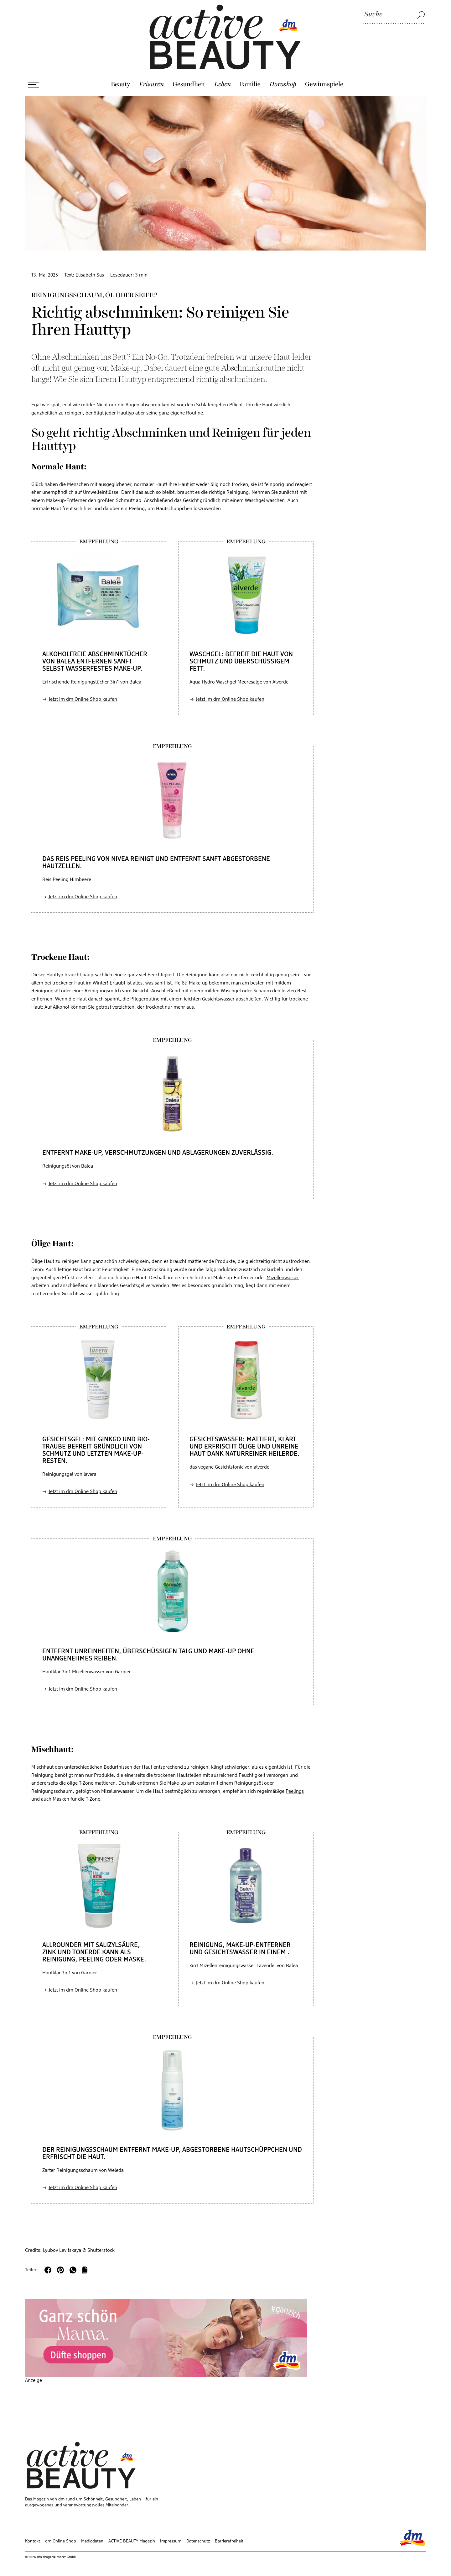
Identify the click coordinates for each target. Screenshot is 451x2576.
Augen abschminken (147, 405)
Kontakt (32, 2541)
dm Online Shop (60, 2541)
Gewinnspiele (324, 84)
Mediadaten (92, 2541)
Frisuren (151, 84)
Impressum (170, 2541)
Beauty (120, 84)
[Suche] (393, 14)
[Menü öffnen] (33, 84)
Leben (222, 84)
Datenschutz (198, 2541)
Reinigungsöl (45, 991)
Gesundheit (189, 84)
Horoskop (282, 84)
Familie (250, 84)
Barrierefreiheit (229, 2541)
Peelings (295, 1791)
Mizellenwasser (283, 1277)
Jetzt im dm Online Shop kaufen (83, 699)
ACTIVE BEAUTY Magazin (131, 2541)
